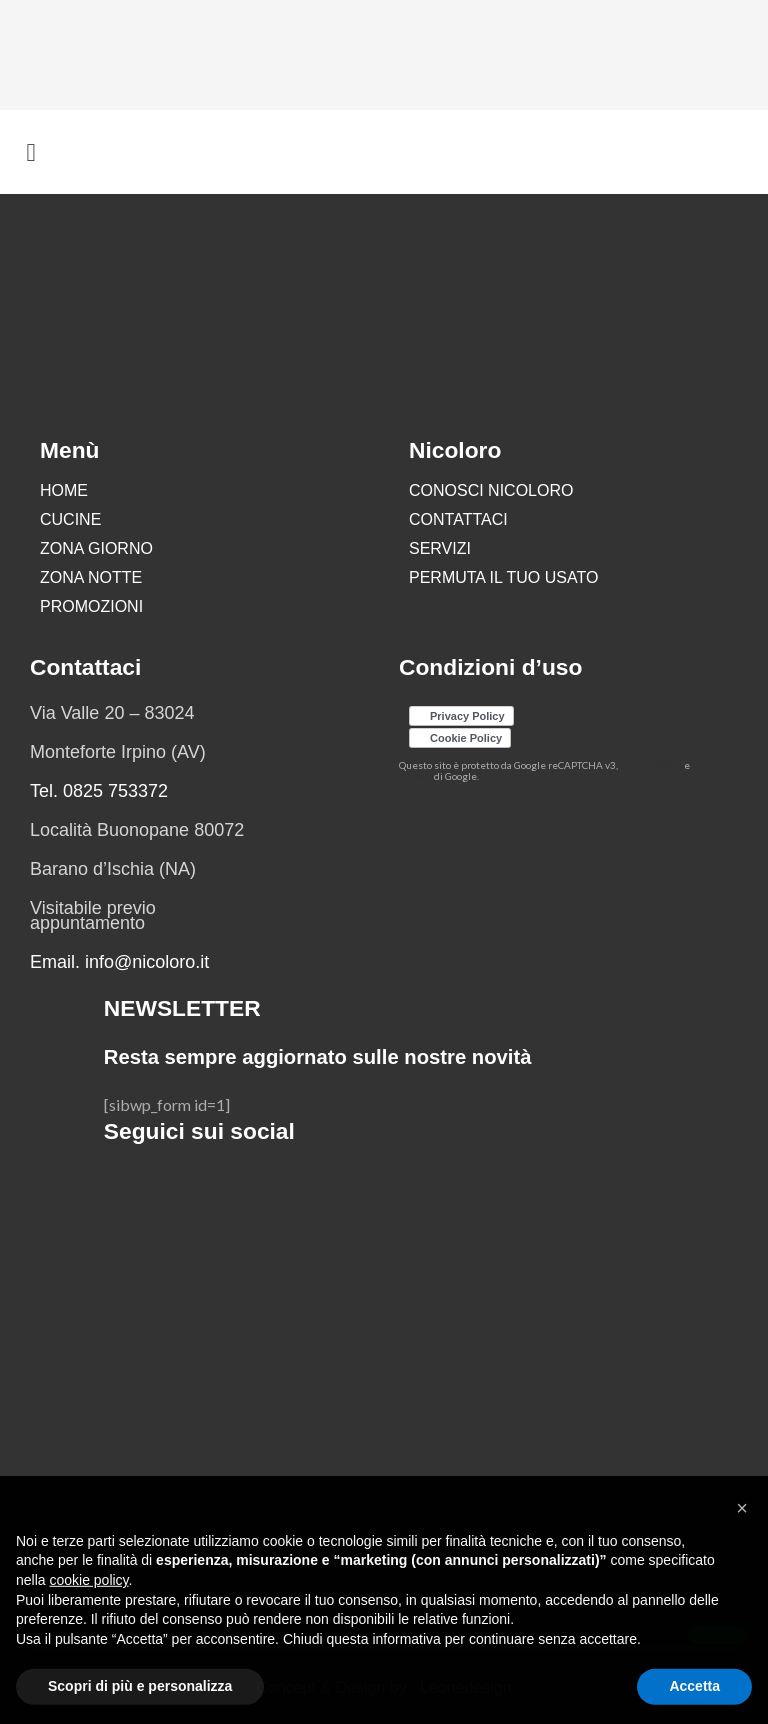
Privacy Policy (651, 765)
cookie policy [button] (88, 1626)
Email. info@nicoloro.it (119, 962)
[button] (742, 1554)
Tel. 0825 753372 (99, 791)
